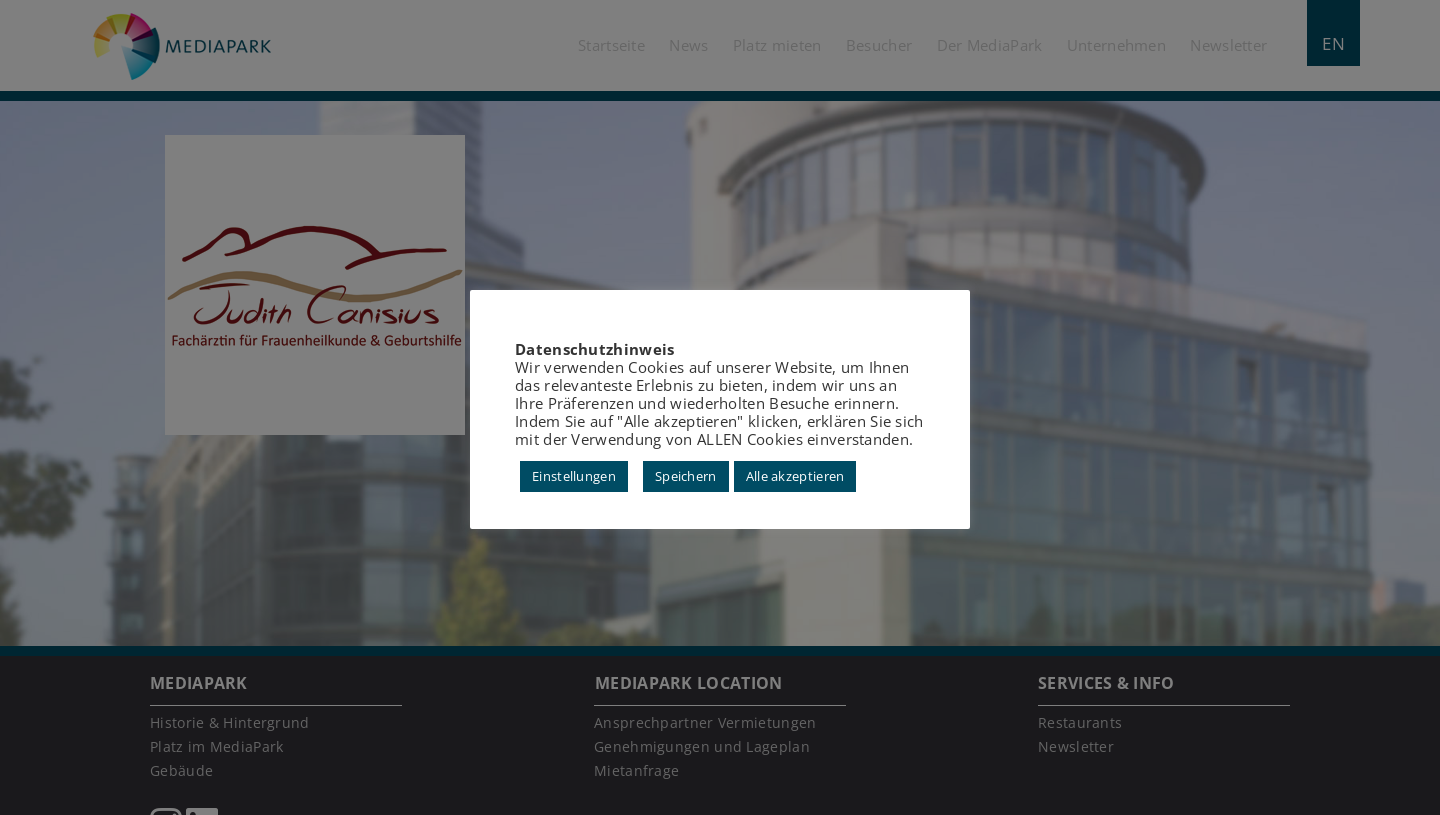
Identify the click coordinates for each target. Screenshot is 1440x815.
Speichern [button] (686, 476)
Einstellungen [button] (574, 476)
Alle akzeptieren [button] (795, 476)
